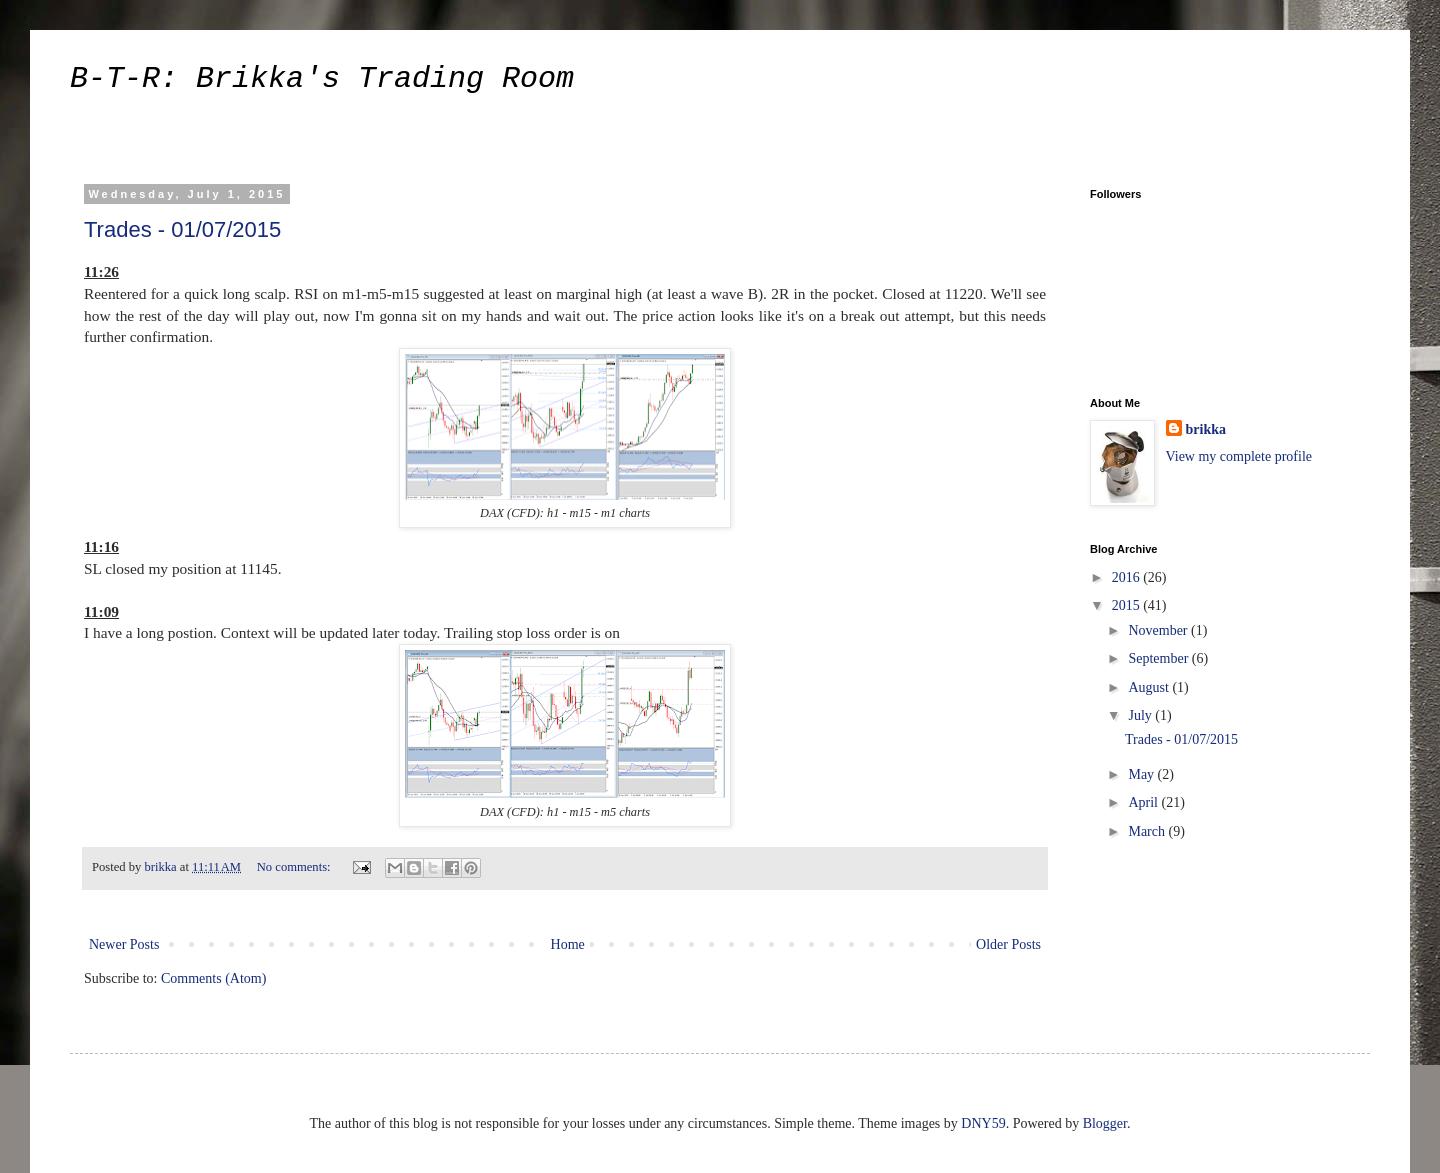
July (1141, 715)
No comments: (295, 867)
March (1148, 831)
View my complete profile (1239, 456)
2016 (1128, 577)
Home (568, 944)
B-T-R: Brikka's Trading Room (322, 79)
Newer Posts (124, 944)
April (1144, 802)
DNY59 (983, 1123)
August (1150, 687)
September (1159, 658)
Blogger (1105, 1123)
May (1142, 774)
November (1159, 630)
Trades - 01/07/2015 (182, 229)
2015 (1128, 605)
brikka (1206, 429)
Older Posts (1008, 944)
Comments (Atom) (213, 978)
